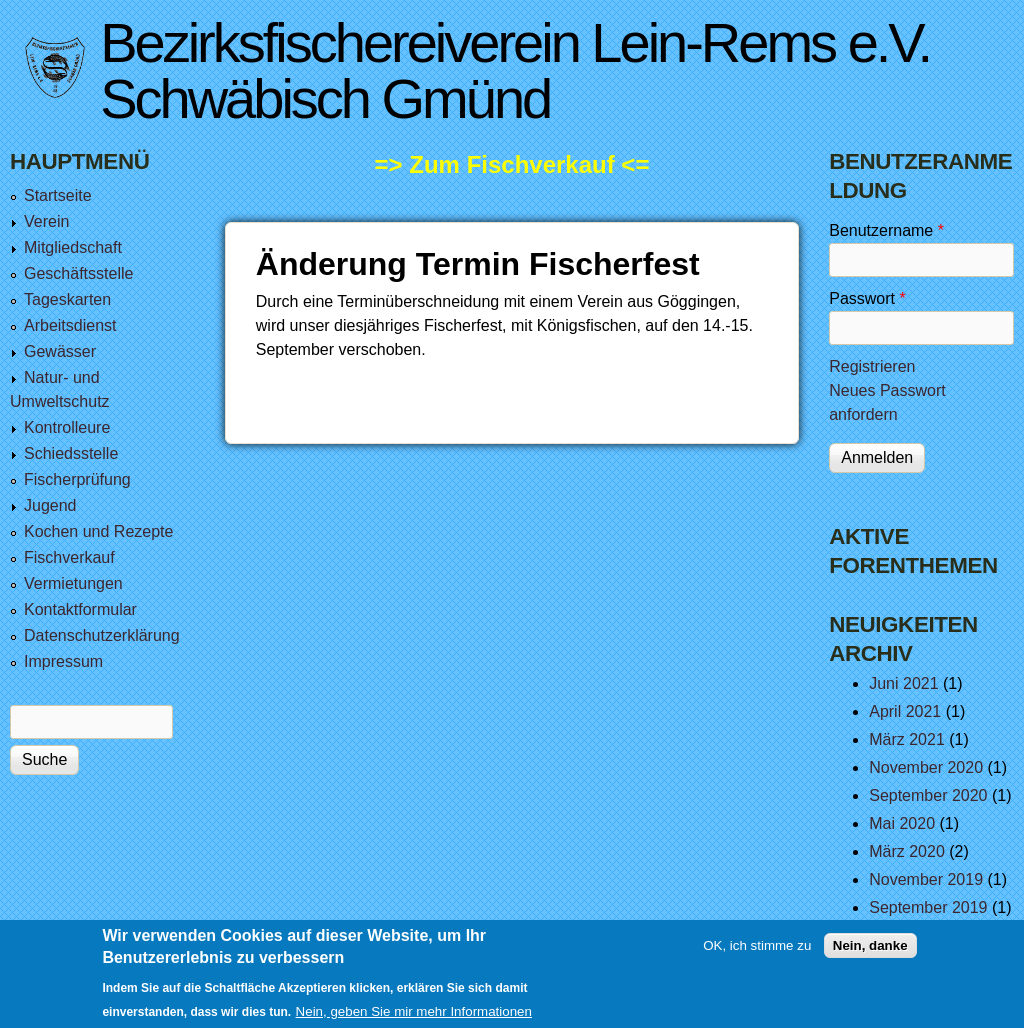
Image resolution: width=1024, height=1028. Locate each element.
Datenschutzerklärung (102, 635)
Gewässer (60, 351)
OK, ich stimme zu (757, 952)
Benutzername (886, 230)
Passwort (867, 298)
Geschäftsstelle (78, 273)
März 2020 (907, 851)
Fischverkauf (69, 557)
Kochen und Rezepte (98, 531)
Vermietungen (73, 583)
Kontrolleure (67, 427)
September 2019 (928, 907)
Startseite (58, 195)
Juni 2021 (903, 683)
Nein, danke (870, 952)
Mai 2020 (902, 823)
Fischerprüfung (77, 479)
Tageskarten (67, 299)
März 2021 (907, 739)
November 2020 (926, 767)
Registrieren (872, 366)
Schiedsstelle (71, 453)
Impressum (63, 661)
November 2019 (926, 879)
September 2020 (928, 795)
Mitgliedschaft (73, 247)
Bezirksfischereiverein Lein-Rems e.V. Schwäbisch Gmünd (515, 70)
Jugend (50, 505)
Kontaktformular (80, 609)
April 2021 (905, 711)
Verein (46, 221)
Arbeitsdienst (70, 325)
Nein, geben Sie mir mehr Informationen (414, 1018)
